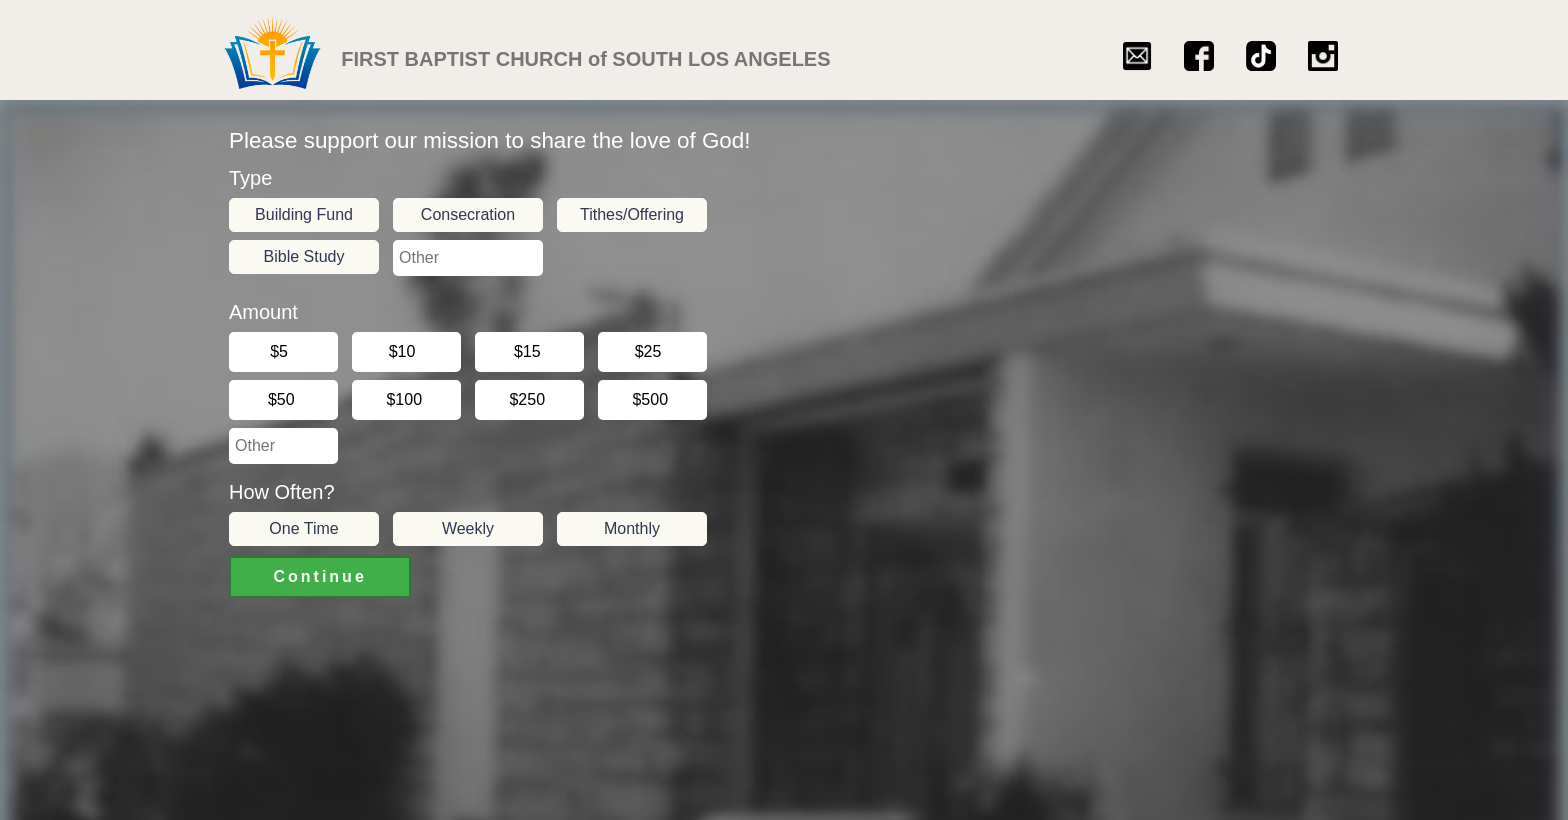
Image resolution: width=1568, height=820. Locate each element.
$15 (530, 351)
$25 (652, 351)
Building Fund (304, 214)
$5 (283, 351)
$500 (653, 399)
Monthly (632, 528)
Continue (319, 576)
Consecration (468, 214)
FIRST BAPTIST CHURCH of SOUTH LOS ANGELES (585, 59)
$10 (406, 351)
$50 (284, 399)
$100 (407, 399)
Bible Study (304, 256)
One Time (303, 528)
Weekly (468, 528)
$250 (530, 399)
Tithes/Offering (632, 214)
